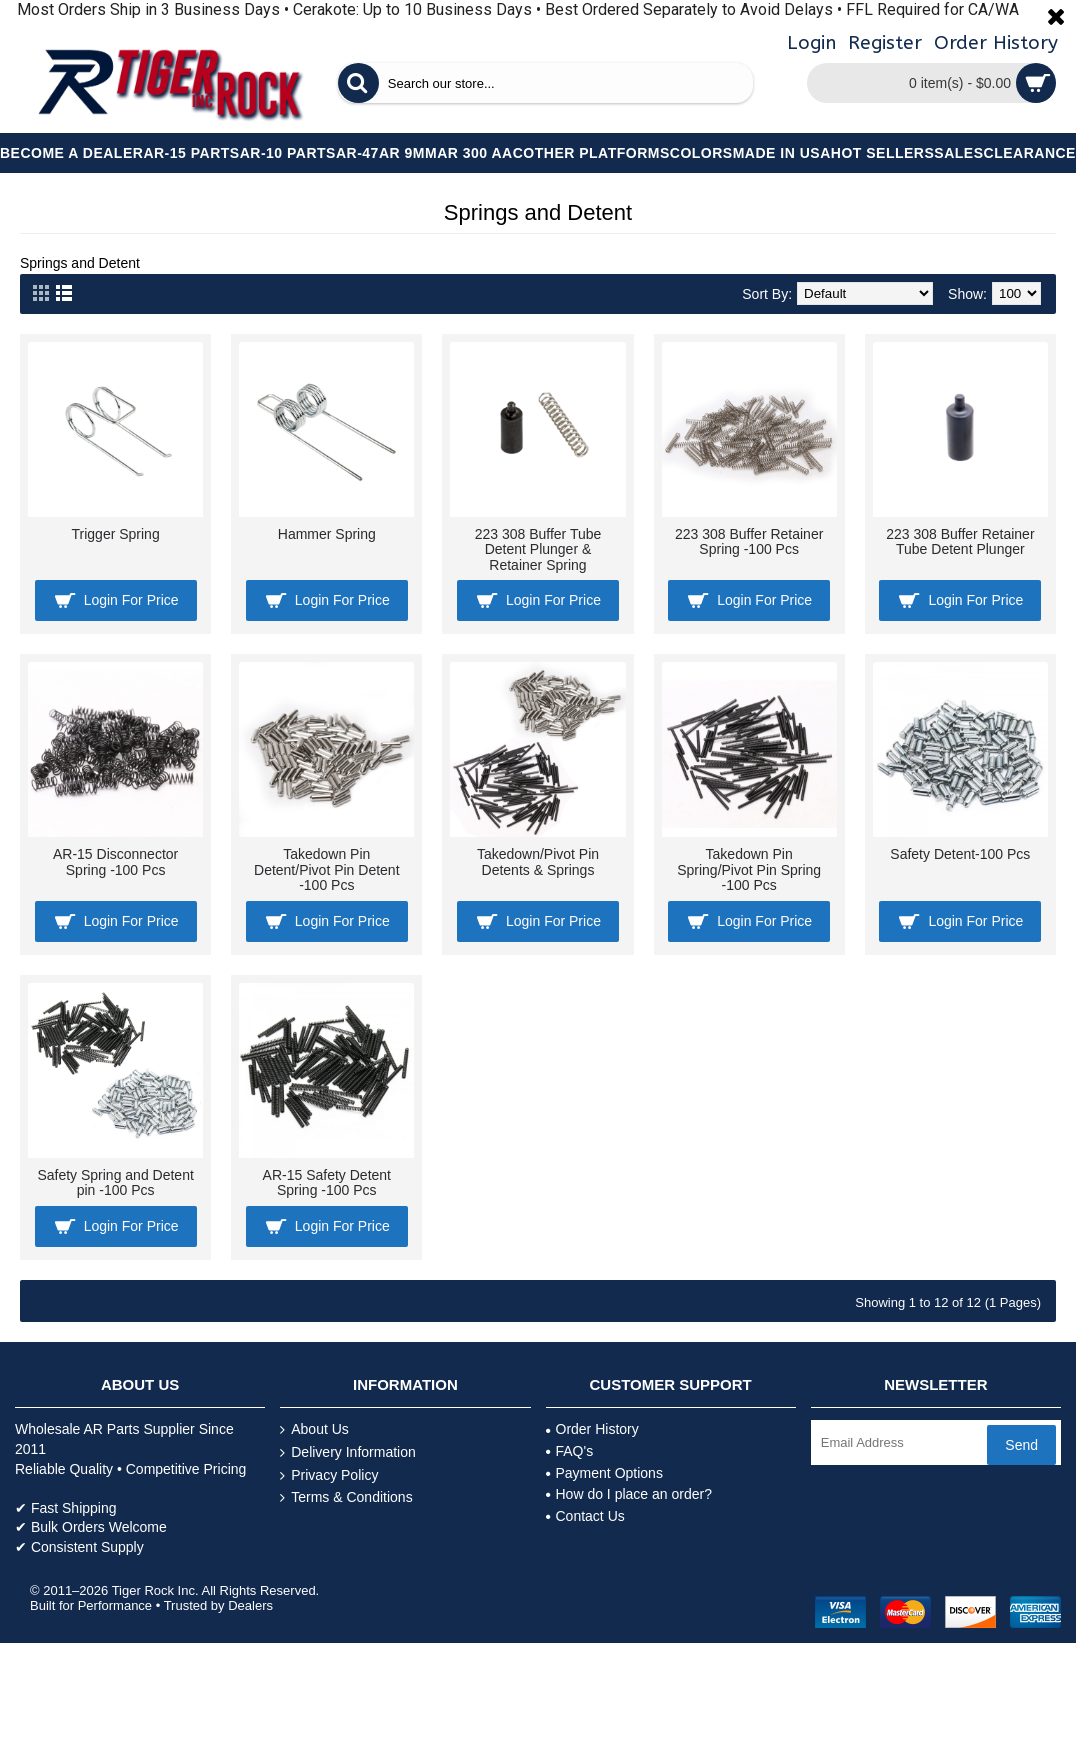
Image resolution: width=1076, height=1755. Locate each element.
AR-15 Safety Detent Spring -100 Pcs (327, 1182)
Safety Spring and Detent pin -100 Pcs (115, 1182)
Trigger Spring (116, 534)
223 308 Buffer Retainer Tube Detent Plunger (960, 541)
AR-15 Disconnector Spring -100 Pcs (115, 861)
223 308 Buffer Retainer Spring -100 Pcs (749, 541)
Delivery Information (348, 1452)
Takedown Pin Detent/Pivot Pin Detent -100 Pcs (327, 869)
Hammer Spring (327, 534)
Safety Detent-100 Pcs (960, 854)
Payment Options (604, 1473)
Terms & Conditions (346, 1497)
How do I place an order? (629, 1494)
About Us (314, 1429)
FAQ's (570, 1451)
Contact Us (585, 1516)
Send (1021, 1445)
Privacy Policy (329, 1475)
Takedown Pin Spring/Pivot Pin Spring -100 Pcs (749, 869)
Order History (592, 1429)
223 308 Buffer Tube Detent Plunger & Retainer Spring (538, 549)
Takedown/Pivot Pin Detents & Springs (538, 861)
